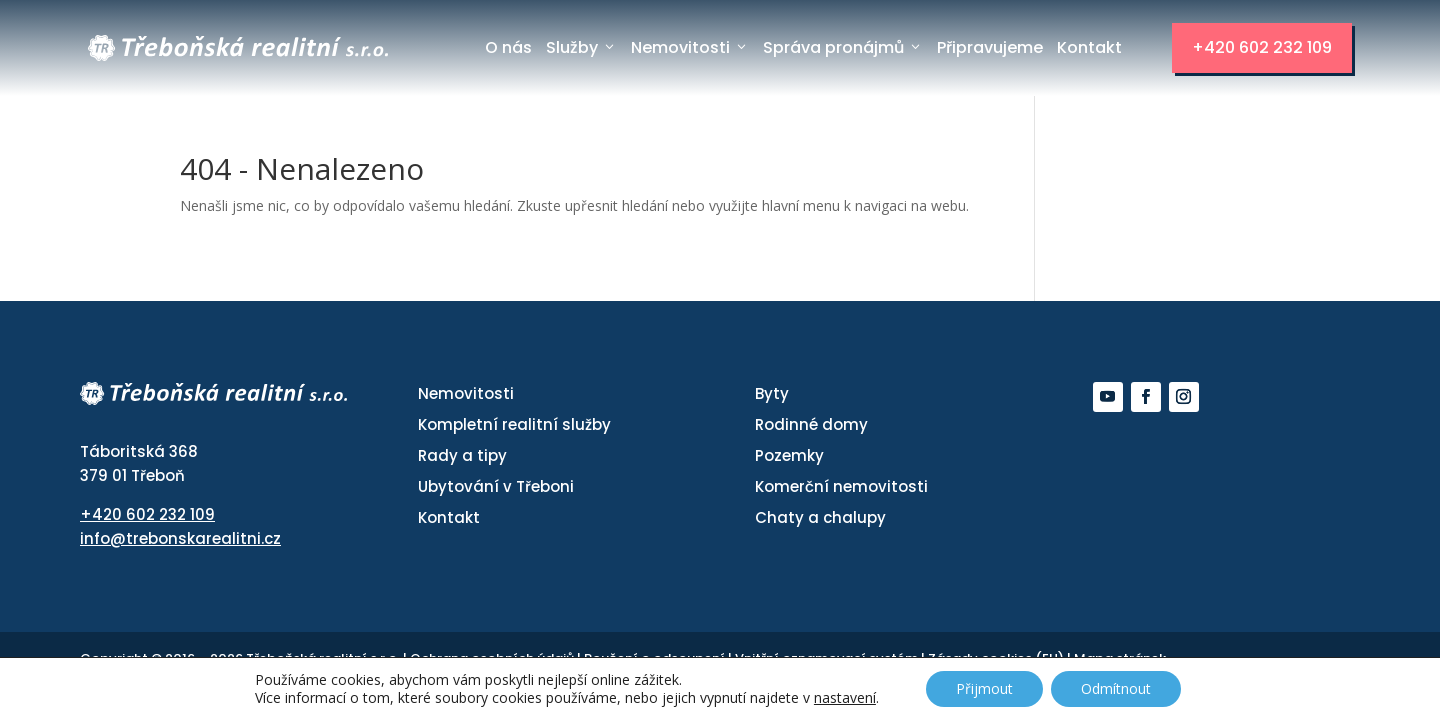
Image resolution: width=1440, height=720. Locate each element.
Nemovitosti (690, 48)
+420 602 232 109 (1262, 47)
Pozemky (789, 455)
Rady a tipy (462, 455)
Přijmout (984, 688)
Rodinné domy (811, 424)
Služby (581, 48)
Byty (772, 393)
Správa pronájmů (843, 48)
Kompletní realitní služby (514, 424)
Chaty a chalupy (820, 517)
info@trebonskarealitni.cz (180, 538)
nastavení (845, 698)
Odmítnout (1116, 688)
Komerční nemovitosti (841, 486)
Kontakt (1089, 47)
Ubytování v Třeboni (496, 486)
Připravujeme (990, 47)
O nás (508, 47)
